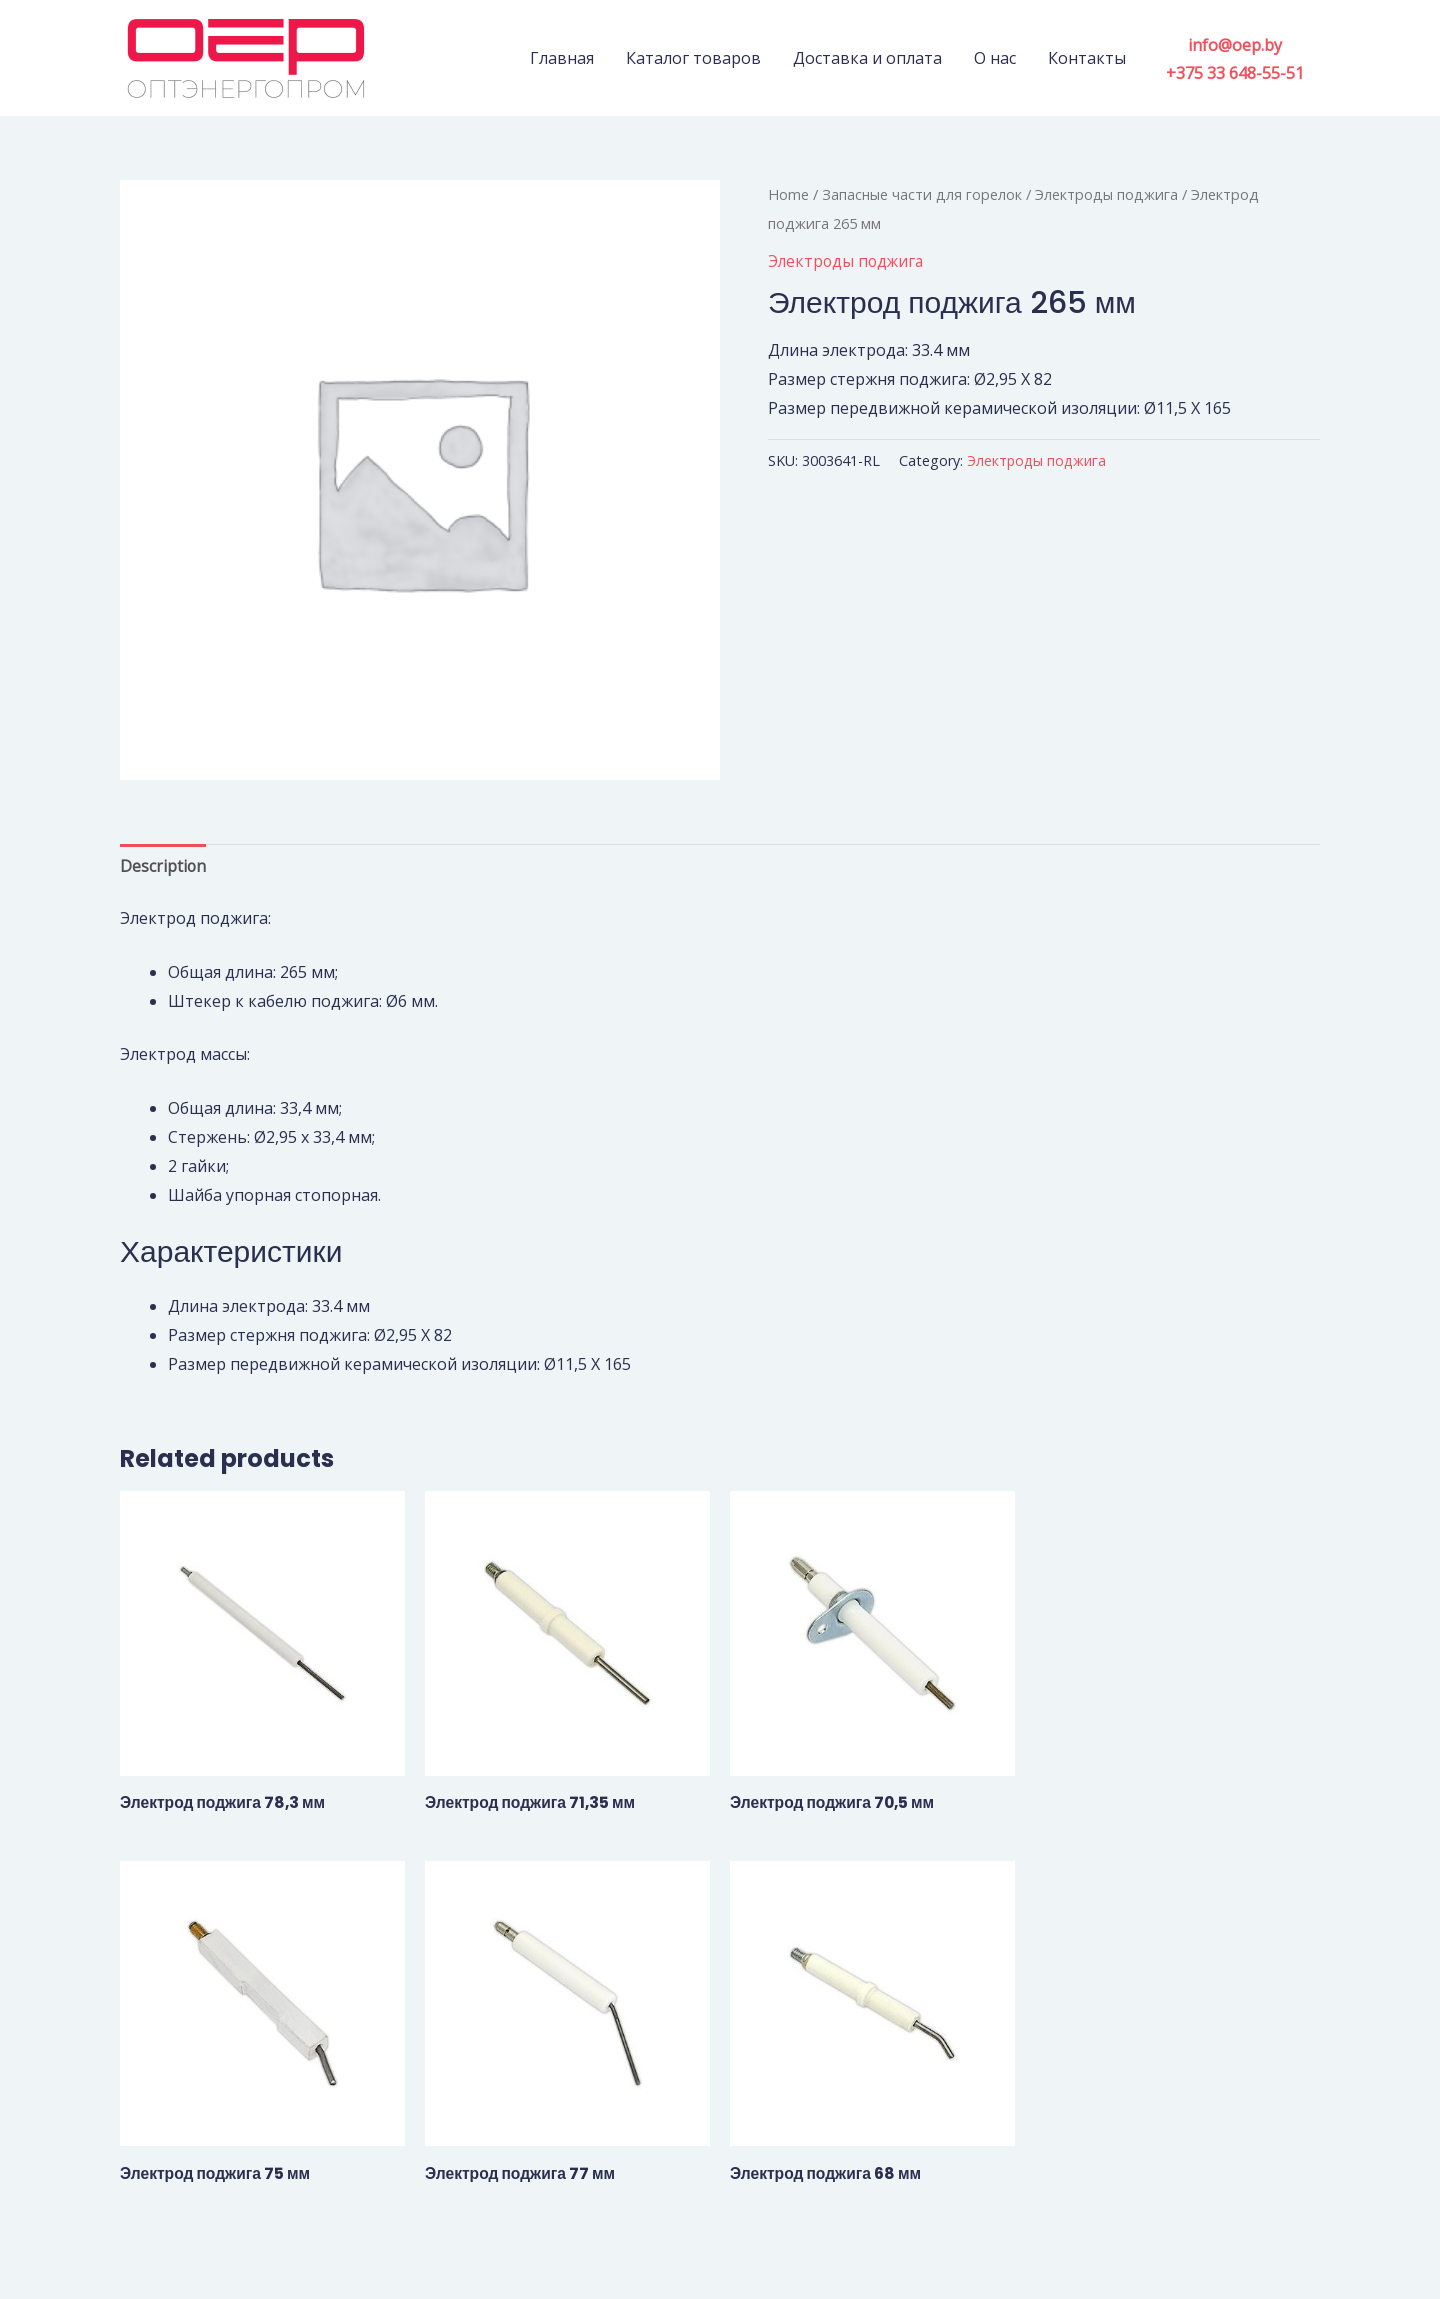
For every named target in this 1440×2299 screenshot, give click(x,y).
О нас (995, 58)
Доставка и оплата (867, 58)
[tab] (163, 866)
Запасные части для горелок (923, 194)
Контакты (1087, 58)
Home (788, 194)
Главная (562, 58)
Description (163, 866)
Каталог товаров (693, 58)
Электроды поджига (1109, 194)
